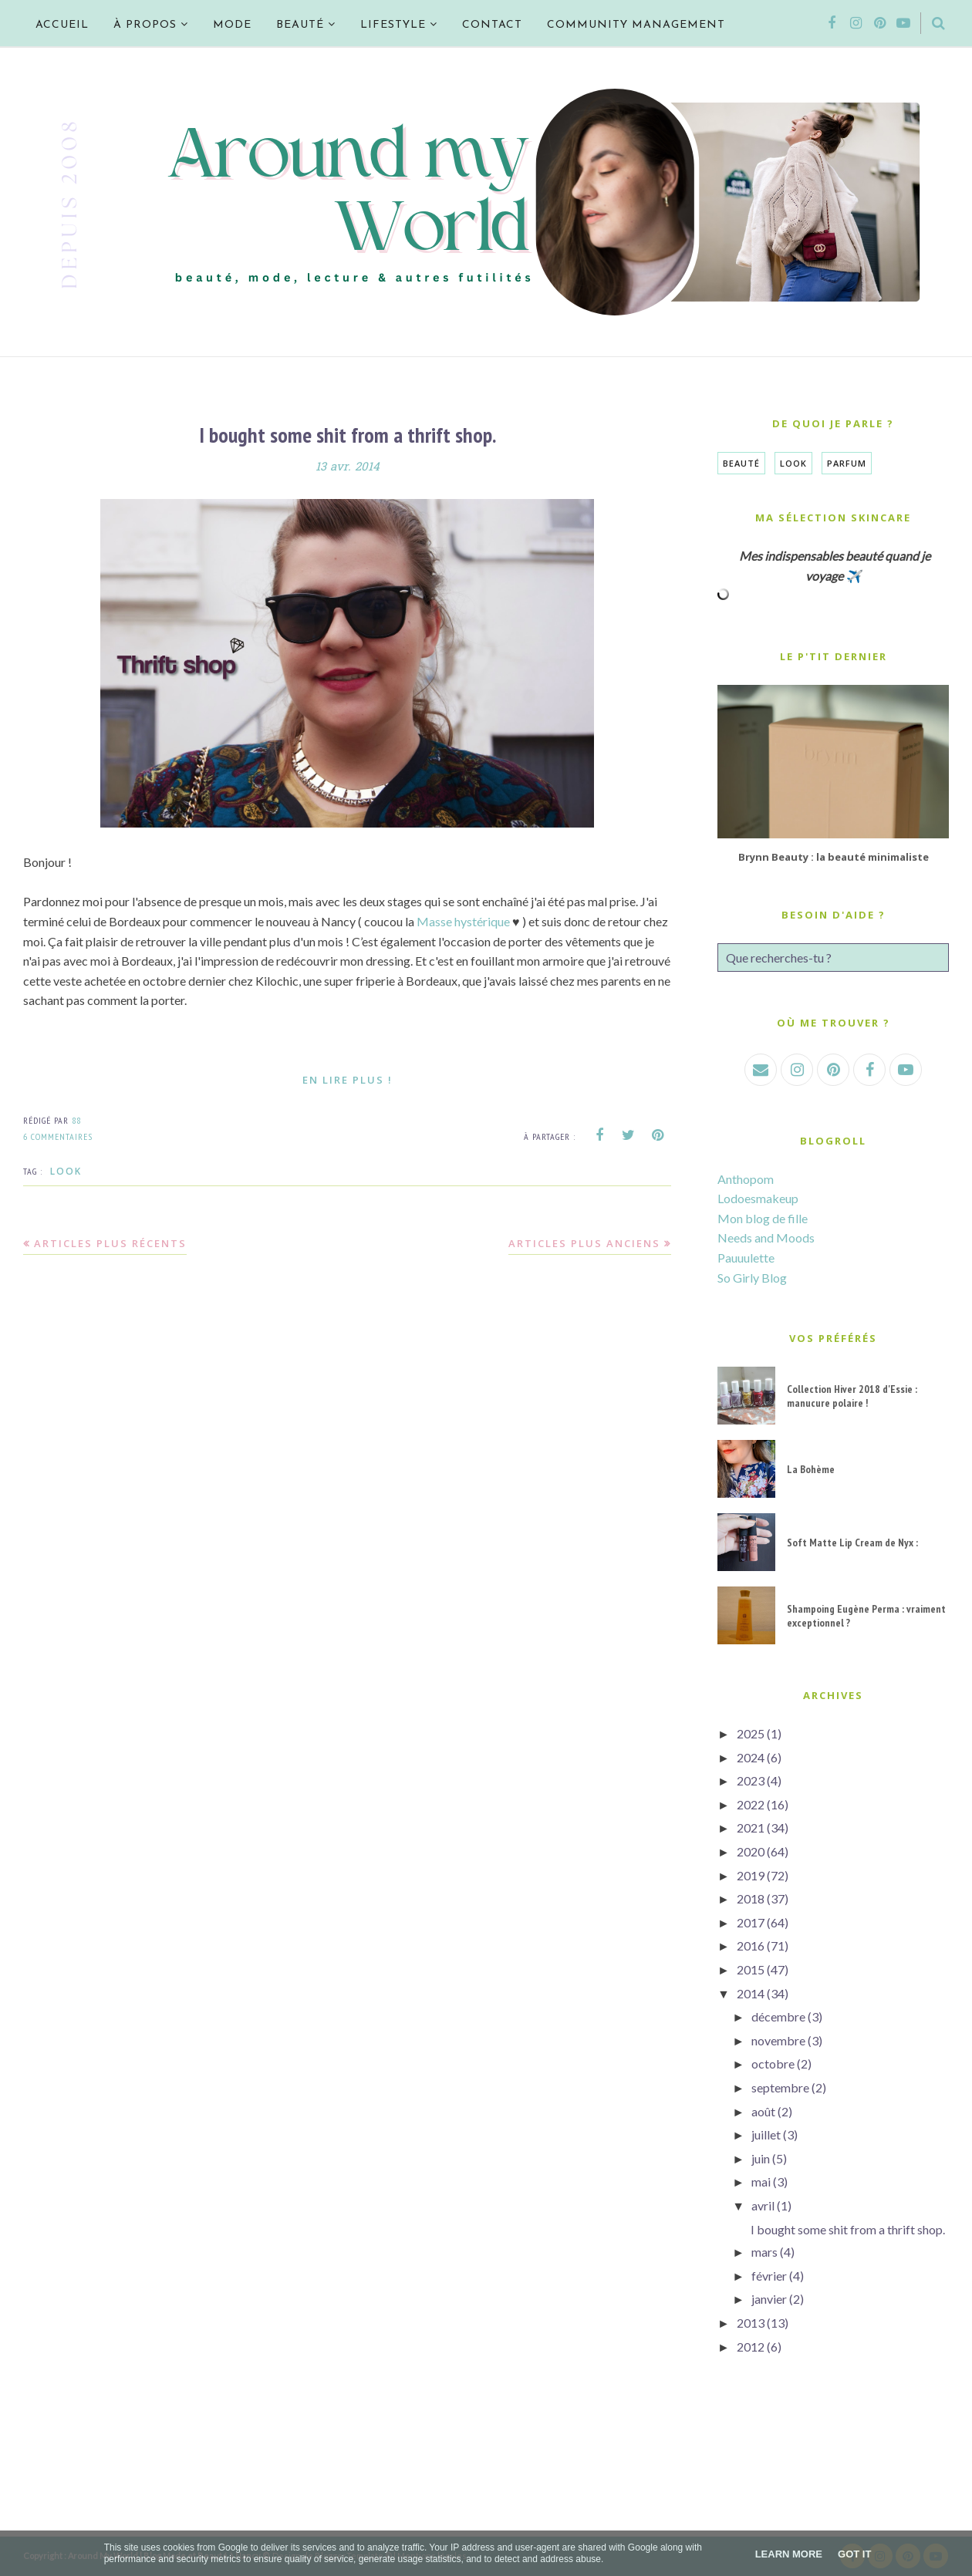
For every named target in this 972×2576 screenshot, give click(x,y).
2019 (750, 1875)
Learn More (788, 2554)
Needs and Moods (766, 1237)
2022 (750, 1804)
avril (763, 2205)
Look (66, 1171)
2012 (750, 2346)
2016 (750, 1945)
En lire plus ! (347, 1080)
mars (764, 2251)
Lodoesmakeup (757, 1198)
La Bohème (811, 1469)
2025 (750, 1733)
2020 (750, 1851)
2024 (750, 1757)
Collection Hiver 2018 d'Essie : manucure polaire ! (852, 1396)
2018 (750, 1898)
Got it (854, 2554)
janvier (769, 2298)
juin (760, 2158)
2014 (750, 1993)
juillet (766, 2134)
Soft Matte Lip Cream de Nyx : (852, 1542)
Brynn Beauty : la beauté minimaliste (833, 857)
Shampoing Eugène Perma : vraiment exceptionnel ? (866, 1616)
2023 (750, 1780)
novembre (778, 2040)
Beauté (741, 463)
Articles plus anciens (584, 1243)
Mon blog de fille (762, 1218)
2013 (750, 2322)
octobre (773, 2063)
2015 (750, 1969)
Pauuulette (746, 1257)
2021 (750, 1827)
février (769, 2275)
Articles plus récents (110, 1243)
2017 (750, 1922)
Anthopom (745, 1179)
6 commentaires (58, 1136)
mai (761, 2181)
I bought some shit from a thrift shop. (347, 434)
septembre (780, 2087)
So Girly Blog (752, 1277)
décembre (778, 2016)
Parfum (846, 463)
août (763, 2111)
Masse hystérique (463, 921)
